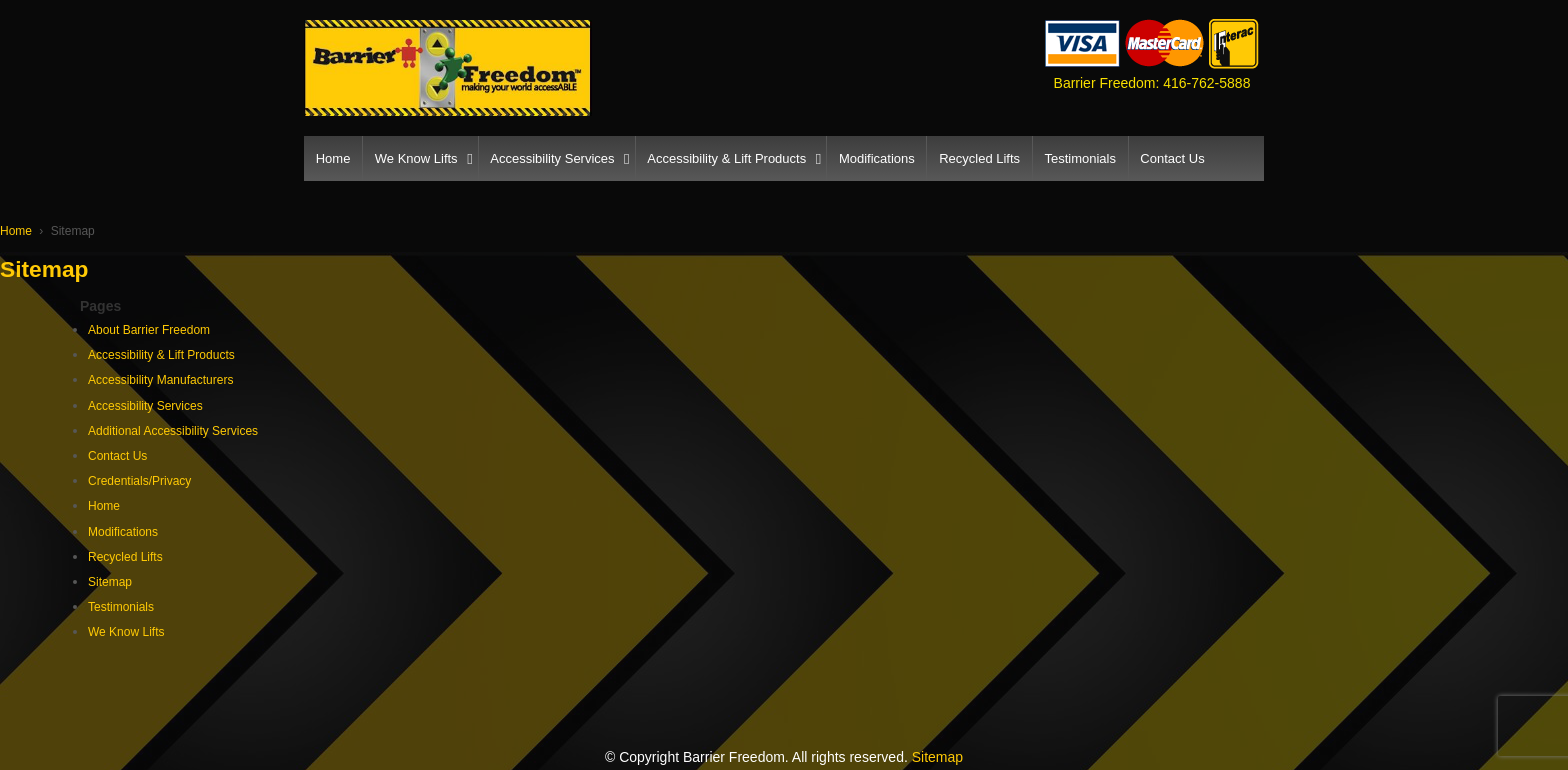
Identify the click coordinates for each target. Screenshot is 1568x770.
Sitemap (110, 582)
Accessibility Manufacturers (160, 380)
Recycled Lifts (979, 158)
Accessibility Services (552, 158)
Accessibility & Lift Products (726, 158)
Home (333, 158)
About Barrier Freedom (149, 330)
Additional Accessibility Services (173, 431)
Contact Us (1172, 158)
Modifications (877, 158)
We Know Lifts (416, 158)
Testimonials (1080, 158)
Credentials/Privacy (139, 481)
